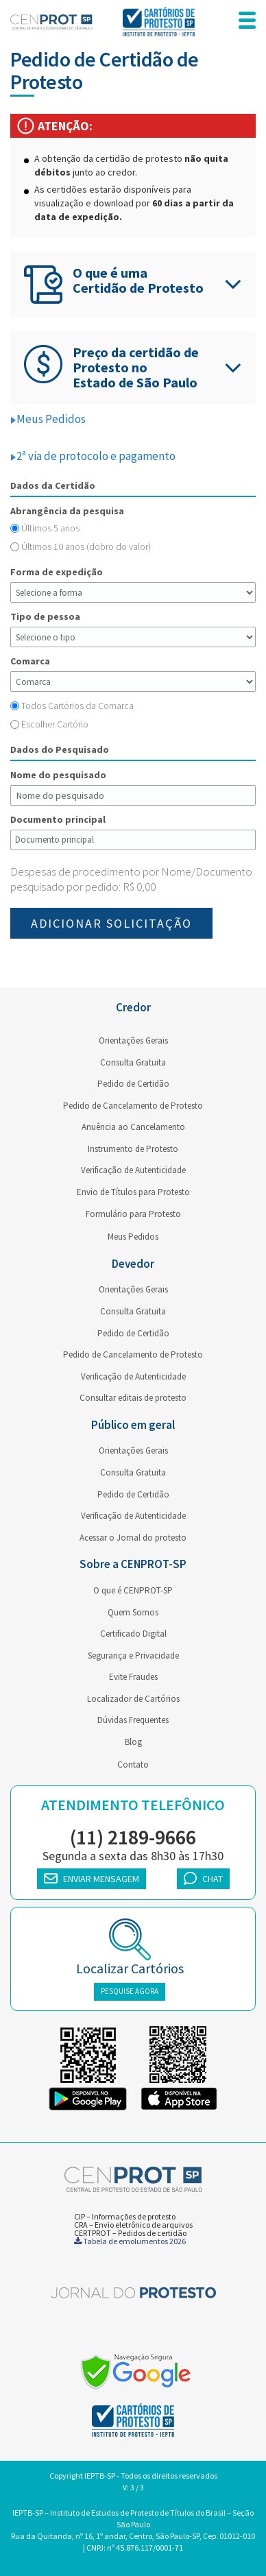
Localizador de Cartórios (133, 1699)
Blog (133, 1742)
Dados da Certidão (52, 485)
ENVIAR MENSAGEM (91, 1879)
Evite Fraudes (133, 1677)
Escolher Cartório (54, 724)
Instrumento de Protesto (133, 1149)
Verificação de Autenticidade (133, 1170)
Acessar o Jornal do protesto (133, 1537)
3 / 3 (137, 2487)
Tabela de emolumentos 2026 (130, 2241)
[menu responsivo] (247, 22)
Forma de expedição (56, 572)
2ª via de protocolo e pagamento (93, 456)
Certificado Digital (133, 1633)
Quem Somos (133, 1612)
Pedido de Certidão (133, 1084)
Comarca (30, 661)
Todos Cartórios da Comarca (77, 705)
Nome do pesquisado (58, 775)
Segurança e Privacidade (133, 1655)
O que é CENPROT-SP (133, 1590)
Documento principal (58, 819)
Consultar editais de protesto (133, 1398)
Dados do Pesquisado (59, 749)
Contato (133, 1764)
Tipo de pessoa (45, 616)
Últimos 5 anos (50, 528)
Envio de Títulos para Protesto (133, 1192)
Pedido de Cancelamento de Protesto (133, 1105)
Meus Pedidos (48, 418)
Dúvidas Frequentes (133, 1720)
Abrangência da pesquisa (67, 511)
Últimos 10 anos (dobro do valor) (86, 546)
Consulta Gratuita (133, 1062)
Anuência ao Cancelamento (133, 1127)
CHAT (203, 1878)
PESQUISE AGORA (129, 1991)
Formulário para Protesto (133, 1214)
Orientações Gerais (133, 1040)
